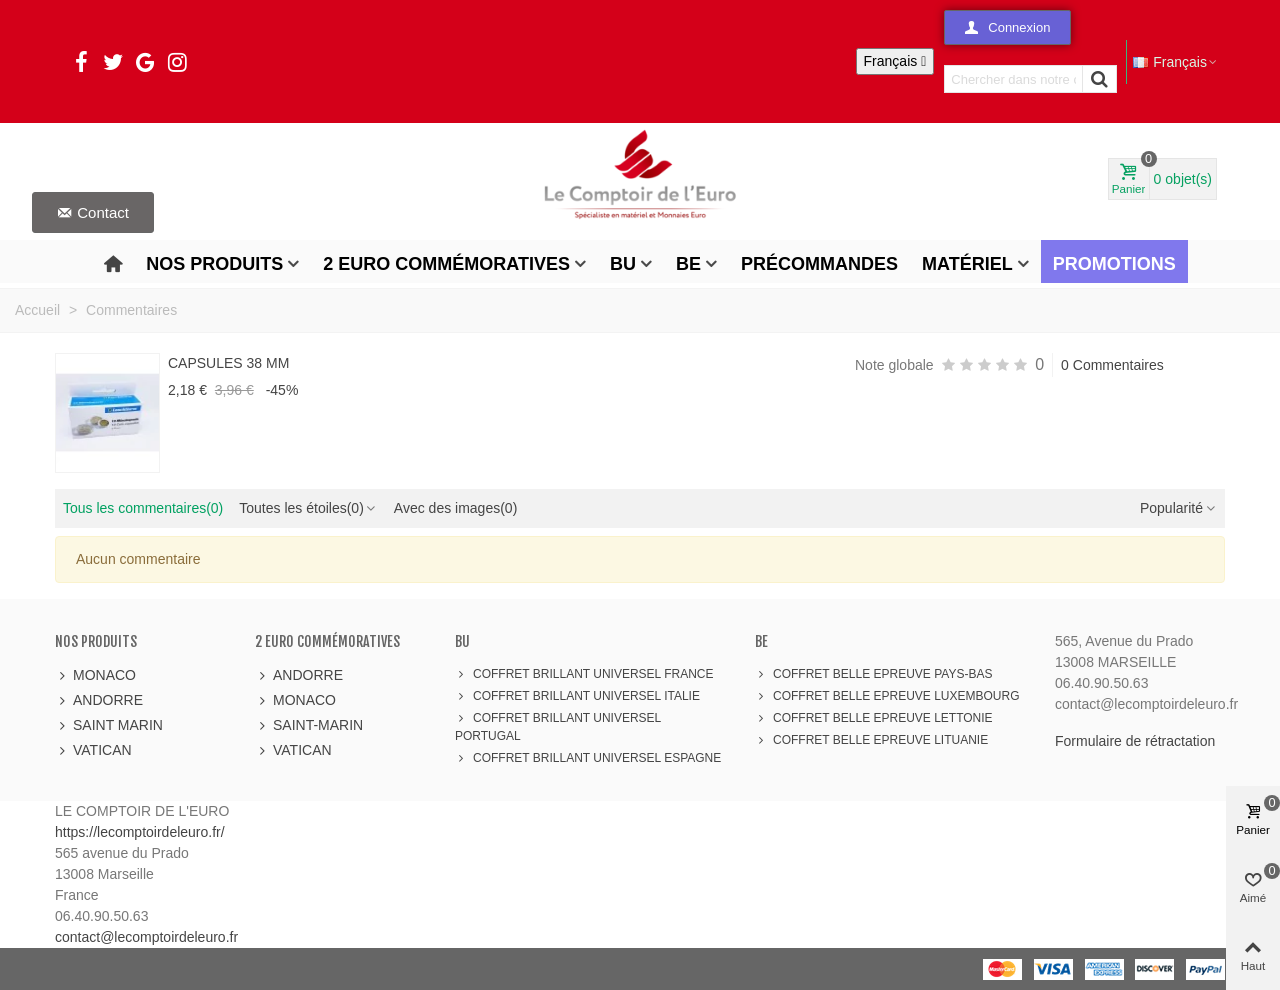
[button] (1007, 27)
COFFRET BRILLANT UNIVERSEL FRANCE (584, 674)
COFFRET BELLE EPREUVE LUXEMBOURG (887, 696)
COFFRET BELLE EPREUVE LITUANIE (871, 740)
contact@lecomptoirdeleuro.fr (146, 937)
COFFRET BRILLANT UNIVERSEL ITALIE (577, 696)
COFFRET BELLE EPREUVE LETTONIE (874, 718)
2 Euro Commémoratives (446, 264)
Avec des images (455, 508)
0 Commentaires (1112, 365)
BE (688, 264)
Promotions (1114, 264)
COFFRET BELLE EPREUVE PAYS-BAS (873, 674)
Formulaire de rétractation (1135, 741)
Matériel (967, 264)
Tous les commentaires (143, 508)
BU (623, 264)
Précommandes (819, 264)
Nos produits (214, 264)
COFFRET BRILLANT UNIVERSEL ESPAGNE (588, 758)
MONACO (95, 675)
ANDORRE (99, 700)
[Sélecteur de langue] (895, 61)
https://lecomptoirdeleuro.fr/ (140, 832)
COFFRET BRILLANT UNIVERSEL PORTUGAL (558, 726)
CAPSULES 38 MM (228, 363)
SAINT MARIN (109, 725)
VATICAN (93, 750)
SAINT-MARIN (309, 725)
